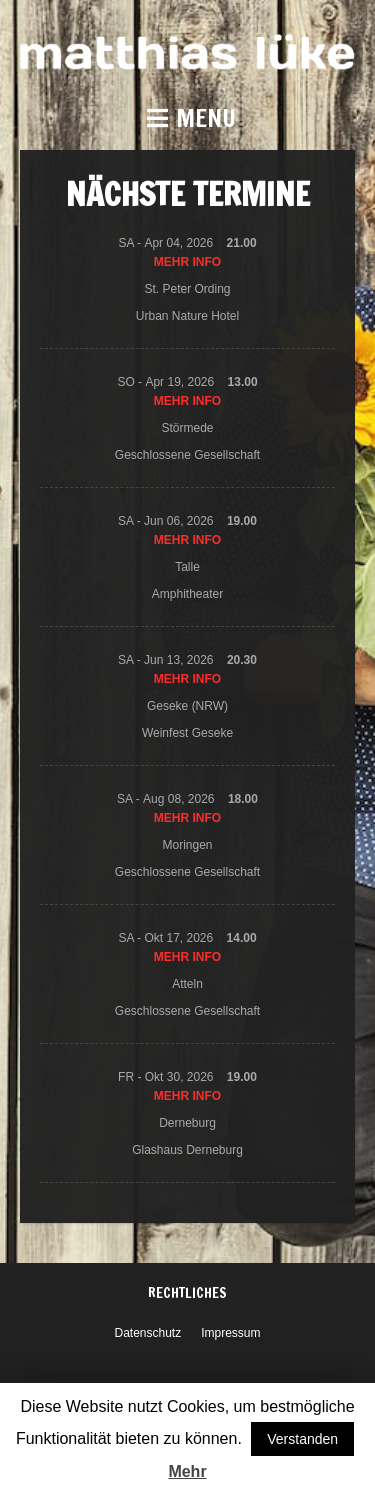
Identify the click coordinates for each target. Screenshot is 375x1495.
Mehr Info (187, 262)
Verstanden (302, 1439)
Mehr (187, 1471)
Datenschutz (147, 1333)
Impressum (230, 1333)
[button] (187, 118)
